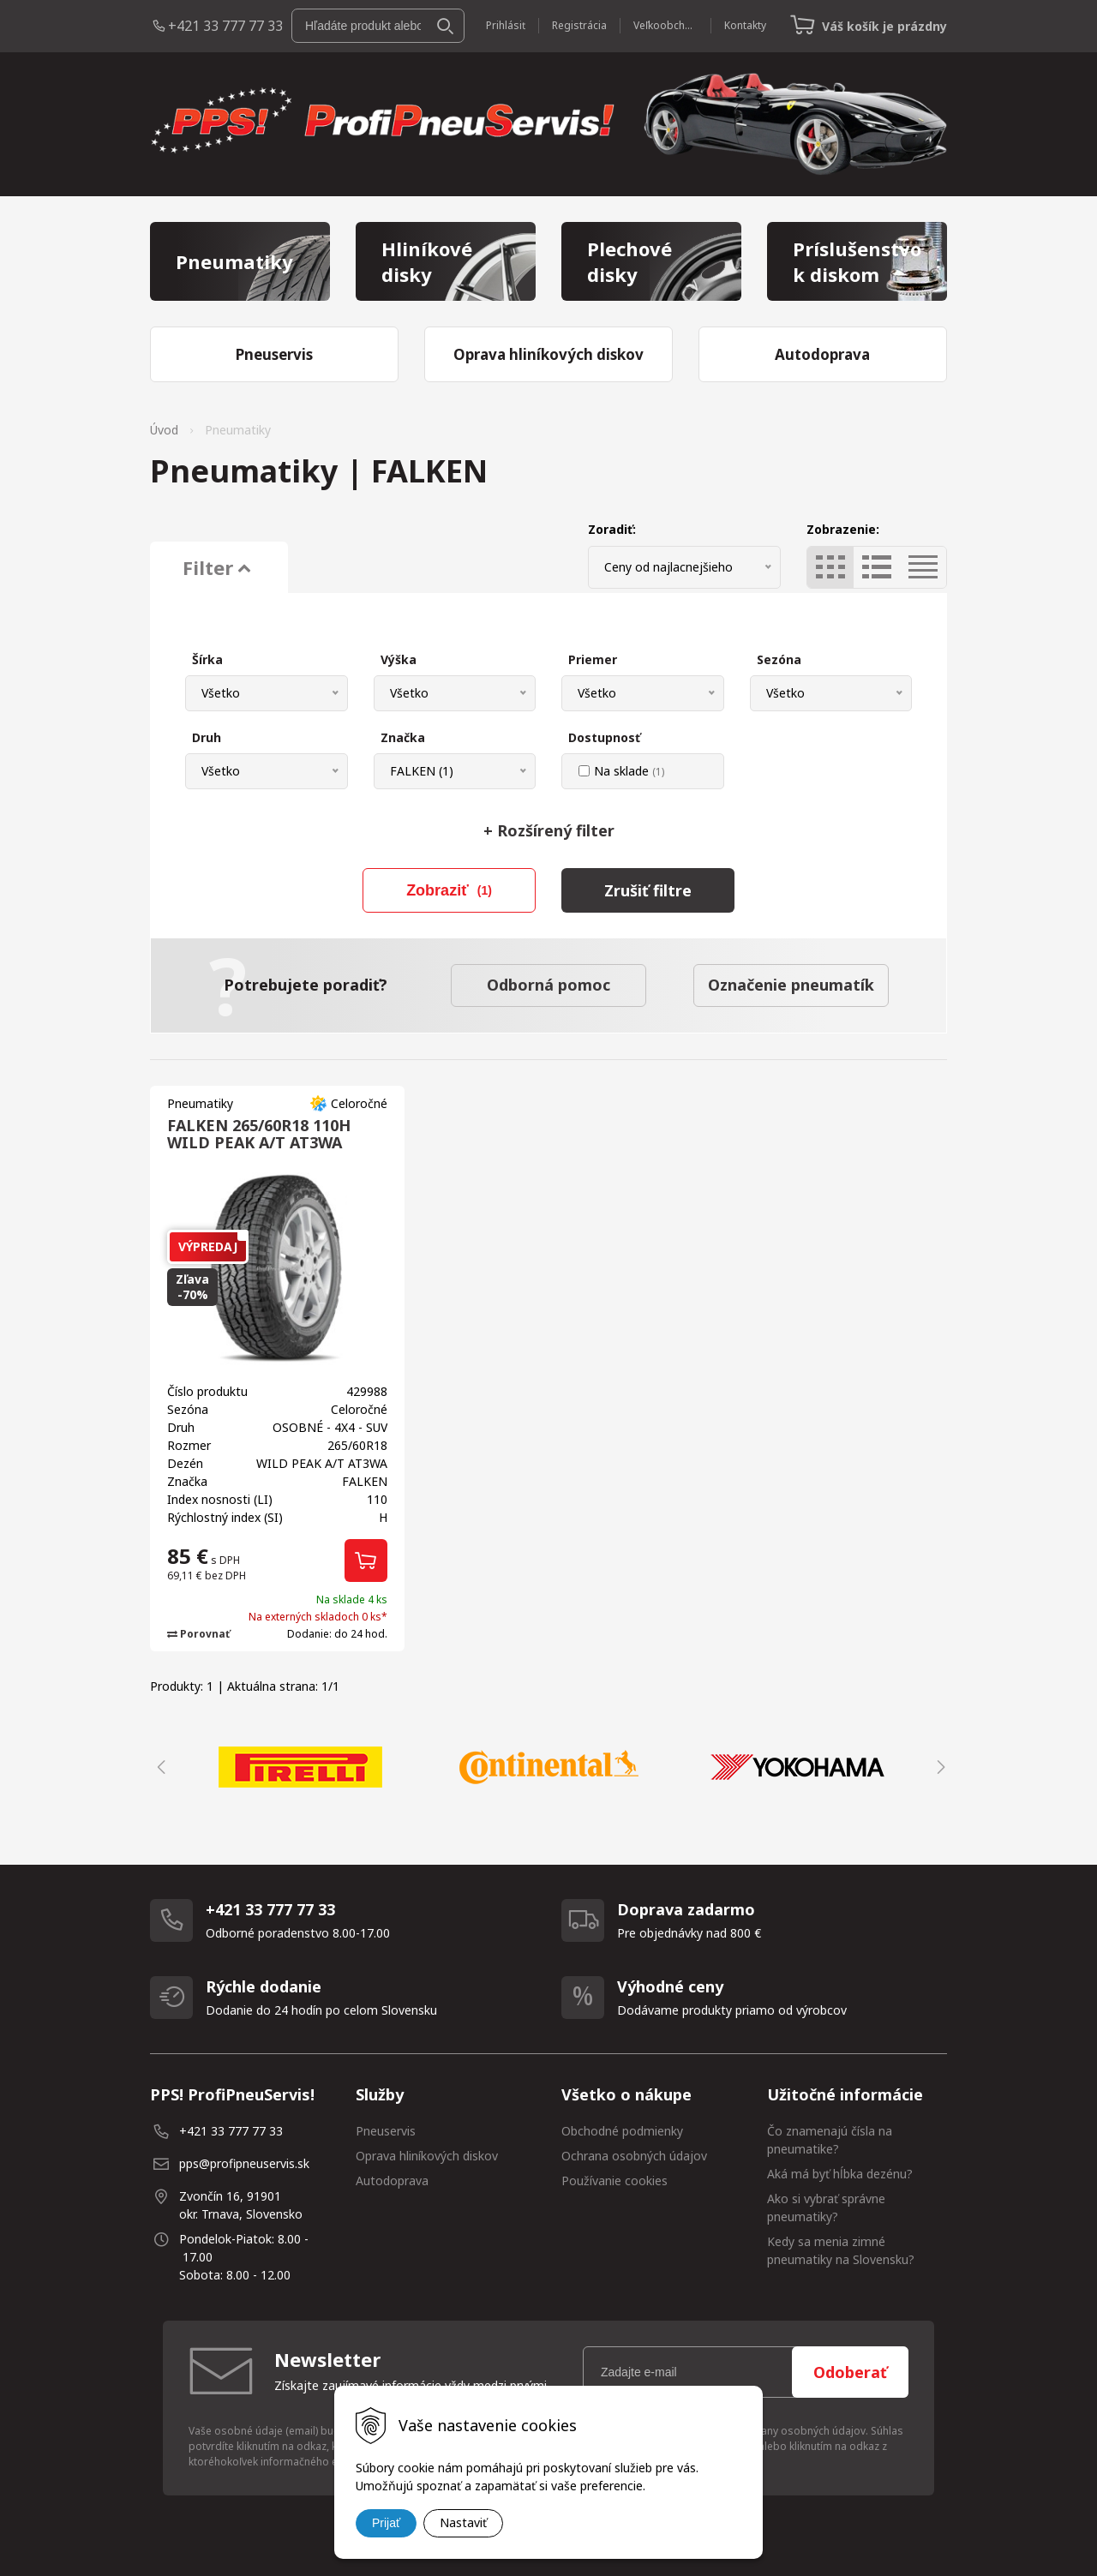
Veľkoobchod (665, 25)
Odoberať (850, 2372)
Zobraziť (449, 890)
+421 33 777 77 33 (225, 25)
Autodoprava (392, 2180)
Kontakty (745, 25)
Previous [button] (158, 1767)
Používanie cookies (614, 2180)
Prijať (386, 2523)
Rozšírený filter (548, 830)
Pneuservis (386, 2131)
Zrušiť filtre (648, 890)
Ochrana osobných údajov (634, 2156)
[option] (300, 1767)
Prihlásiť (505, 25)
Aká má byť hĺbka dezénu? (840, 2174)
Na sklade (629, 771)
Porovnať (198, 1633)
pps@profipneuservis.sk (244, 2163)
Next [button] (938, 1767)
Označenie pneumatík (791, 984)
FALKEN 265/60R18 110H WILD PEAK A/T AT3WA (259, 1134)
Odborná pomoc (548, 984)
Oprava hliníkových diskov (427, 2156)
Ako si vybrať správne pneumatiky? (826, 2207)
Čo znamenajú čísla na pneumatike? (829, 2140)
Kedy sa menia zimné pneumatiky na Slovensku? (840, 2250)
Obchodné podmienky (622, 2131)
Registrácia (579, 25)
